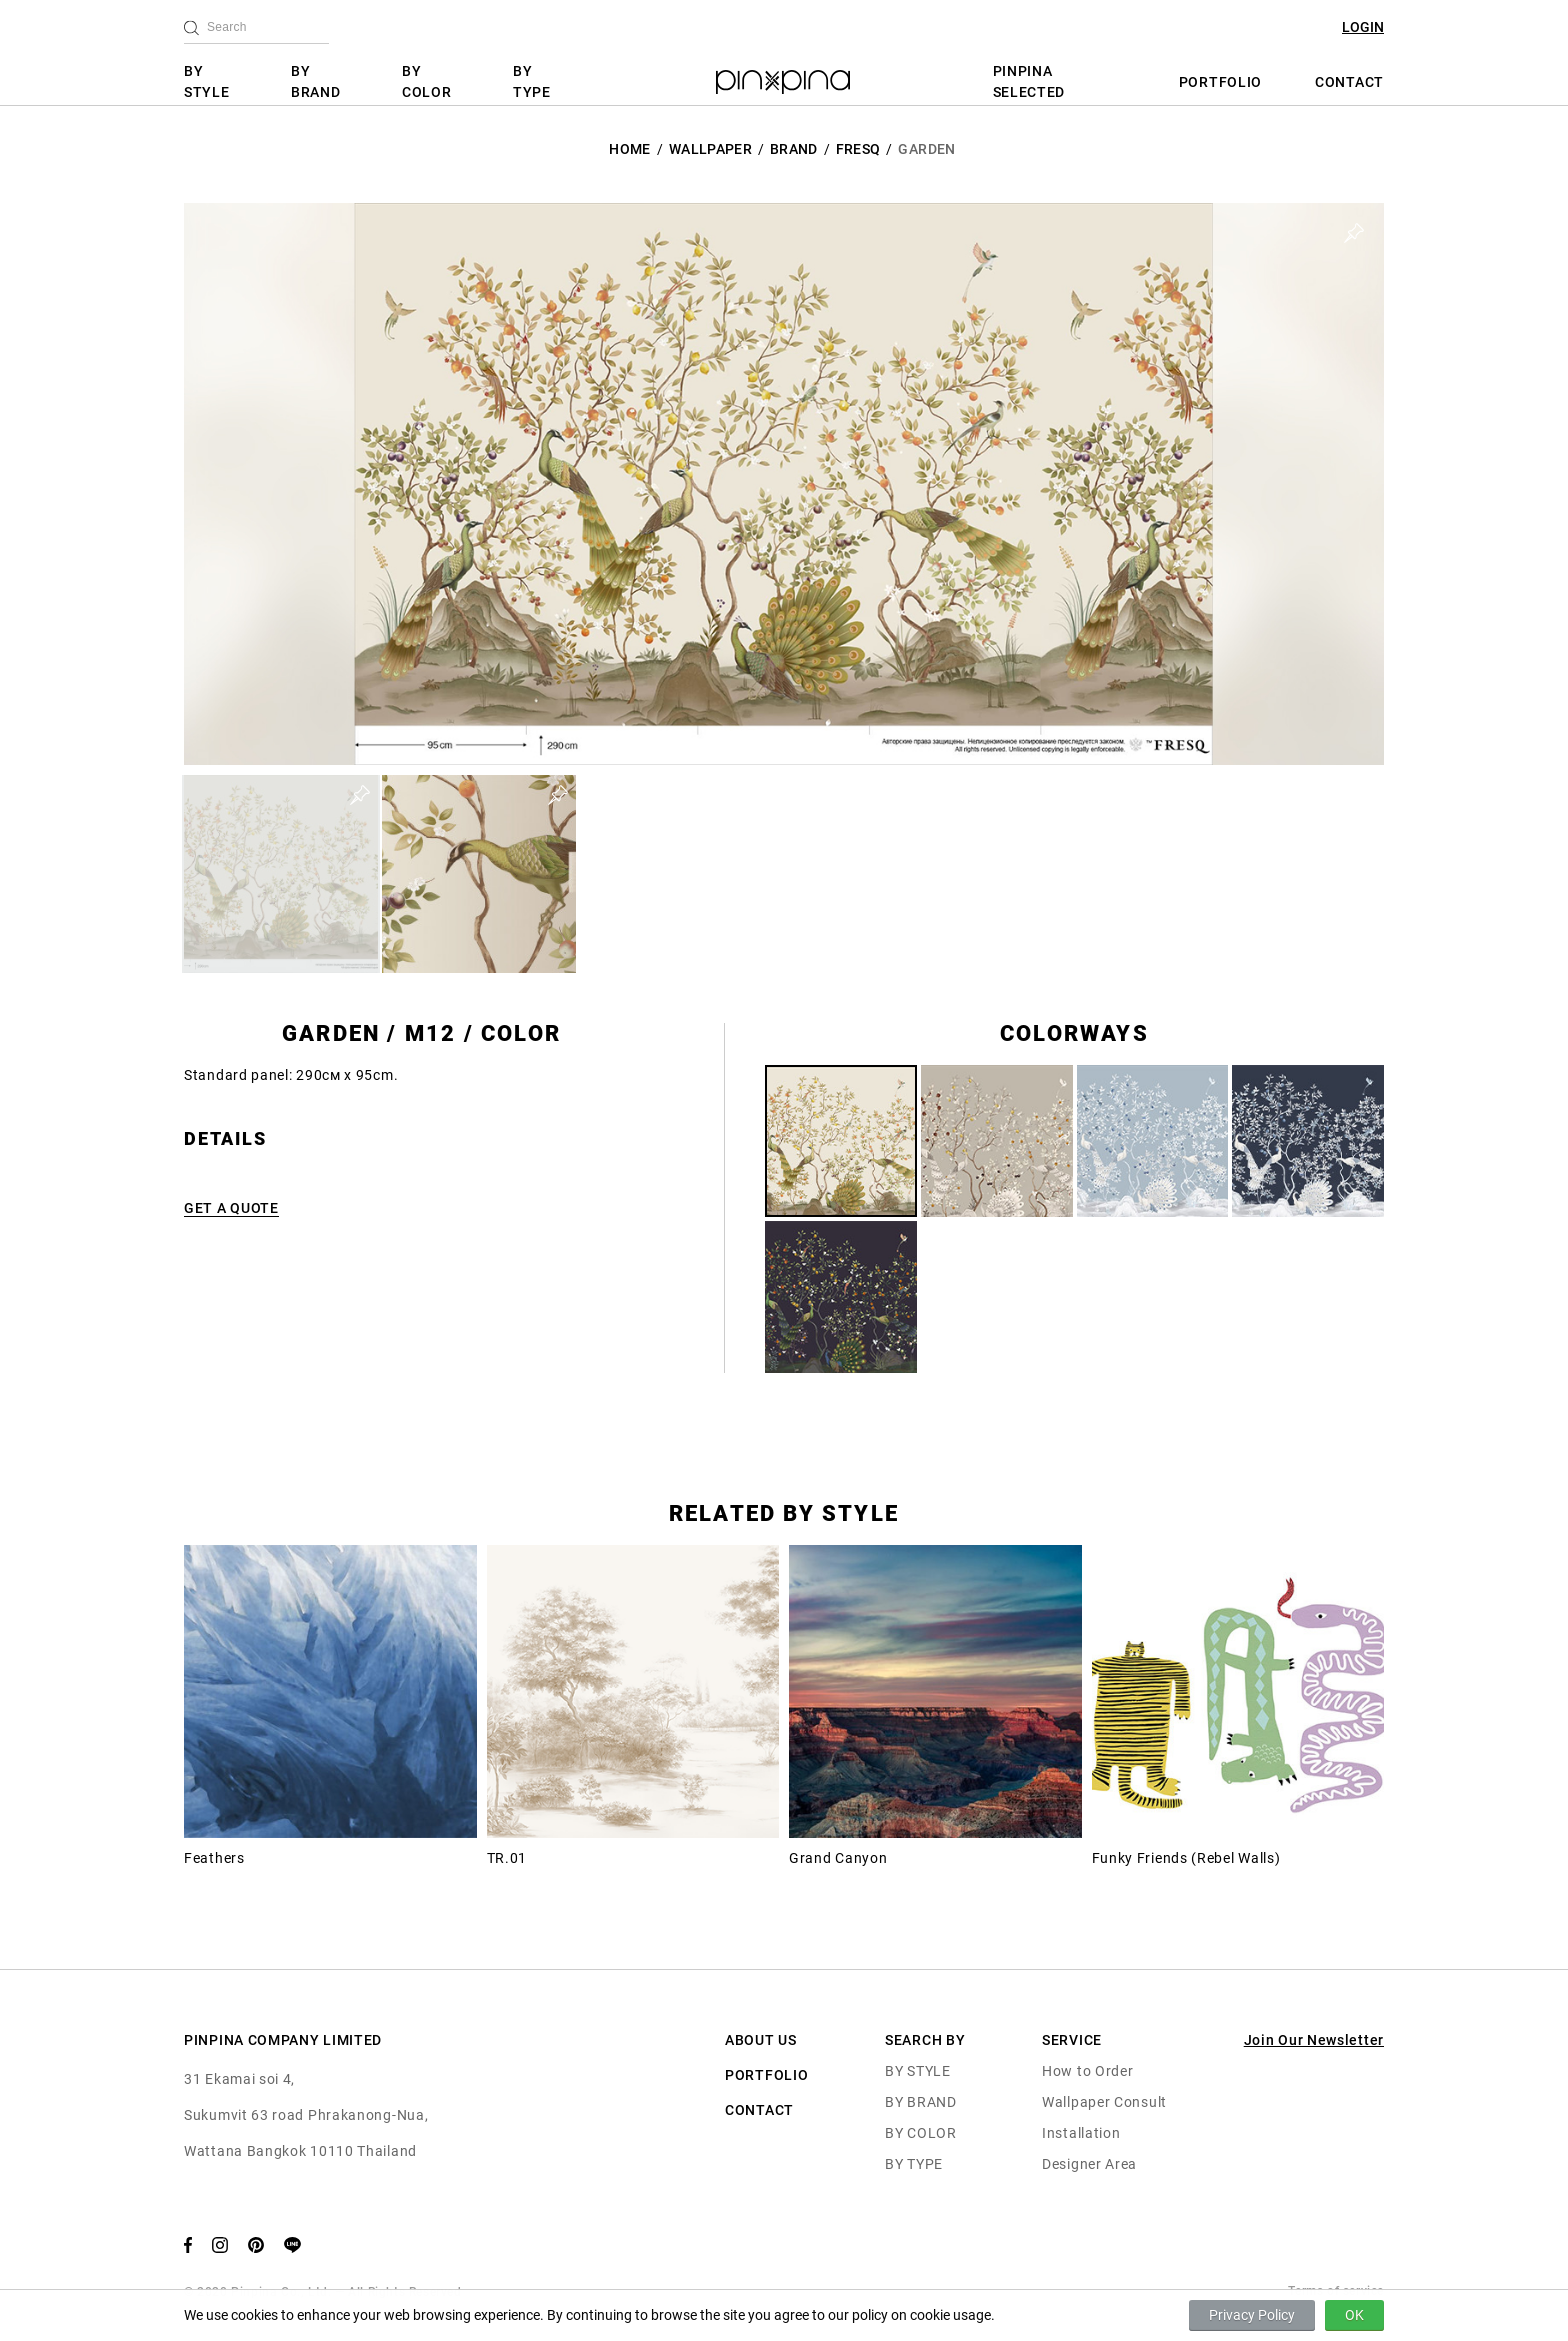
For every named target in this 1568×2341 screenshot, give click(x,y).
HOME (629, 149)
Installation (1081, 2133)
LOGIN (1363, 27)
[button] (281, 874)
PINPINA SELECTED (1029, 81)
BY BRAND (316, 81)
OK (1354, 2315)
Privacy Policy (1252, 2315)
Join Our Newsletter (1314, 2040)
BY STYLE (207, 81)
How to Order (1087, 2071)
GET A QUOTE (231, 1208)
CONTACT (1349, 82)
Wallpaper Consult (1104, 2102)
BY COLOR (427, 81)
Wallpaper (710, 149)
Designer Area (1089, 2164)
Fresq (858, 149)
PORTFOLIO (1220, 82)
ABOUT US (761, 2040)
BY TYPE (532, 81)
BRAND (794, 149)
